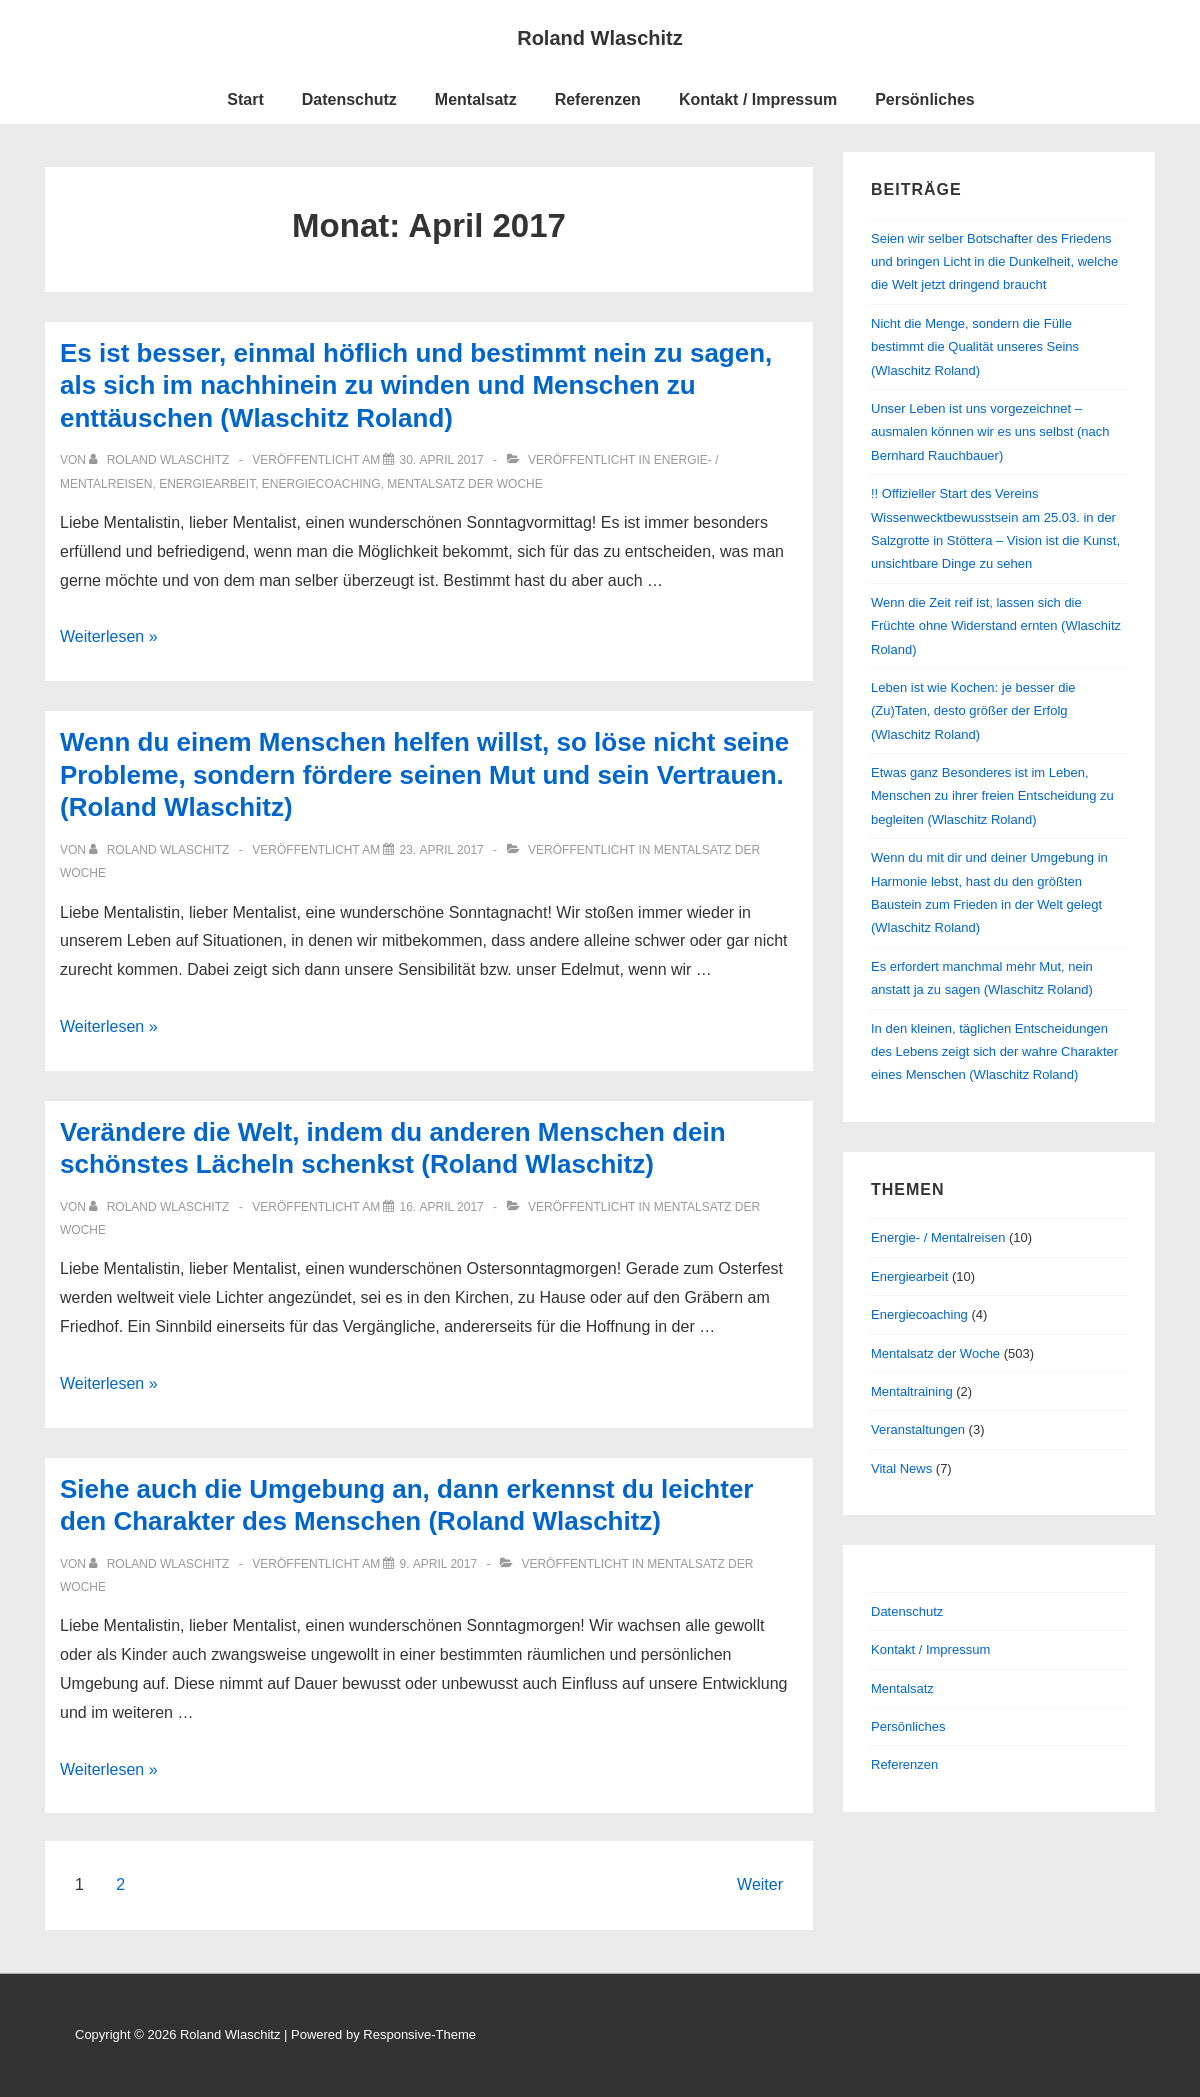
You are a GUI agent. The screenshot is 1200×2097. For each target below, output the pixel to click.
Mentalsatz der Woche (465, 484)
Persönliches (925, 99)
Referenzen (598, 99)
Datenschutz (349, 99)
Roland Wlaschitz (600, 38)
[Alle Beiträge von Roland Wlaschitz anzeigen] (160, 460)
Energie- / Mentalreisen (938, 1237)
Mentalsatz (476, 99)
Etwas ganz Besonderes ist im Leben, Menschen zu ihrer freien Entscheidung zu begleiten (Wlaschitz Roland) (992, 796)
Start (245, 99)
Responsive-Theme (419, 2034)
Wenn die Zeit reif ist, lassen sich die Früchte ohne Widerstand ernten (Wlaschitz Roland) (996, 626)
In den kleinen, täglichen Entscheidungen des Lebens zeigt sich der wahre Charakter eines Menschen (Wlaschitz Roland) (994, 1052)
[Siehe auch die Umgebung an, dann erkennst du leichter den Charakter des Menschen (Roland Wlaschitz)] (438, 1564)
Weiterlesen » (109, 636)
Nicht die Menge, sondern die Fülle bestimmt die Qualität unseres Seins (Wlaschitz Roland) (975, 347)
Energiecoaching (321, 484)
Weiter (760, 1884)
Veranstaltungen (918, 1429)
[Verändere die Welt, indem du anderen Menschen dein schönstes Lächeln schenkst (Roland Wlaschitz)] (441, 1207)
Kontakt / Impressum (758, 99)
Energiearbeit (207, 484)
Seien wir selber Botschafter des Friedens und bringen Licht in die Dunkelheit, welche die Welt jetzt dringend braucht (994, 262)
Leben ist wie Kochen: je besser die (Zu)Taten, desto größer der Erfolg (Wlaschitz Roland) (973, 711)
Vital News (901, 1468)
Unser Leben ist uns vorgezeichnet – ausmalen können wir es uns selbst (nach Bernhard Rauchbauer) (990, 432)
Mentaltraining (912, 1391)
